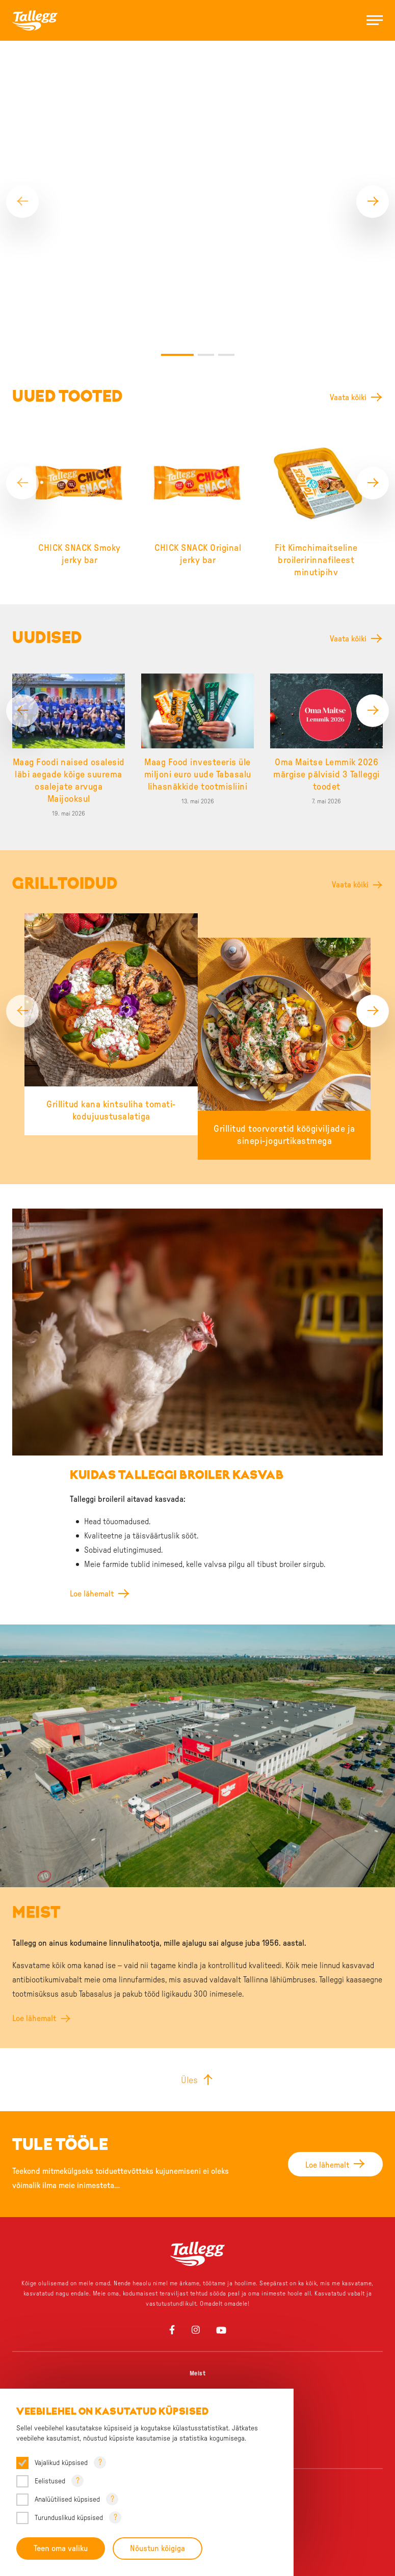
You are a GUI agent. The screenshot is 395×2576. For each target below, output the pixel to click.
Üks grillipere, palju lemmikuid (198, 2351)
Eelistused (50, 2481)
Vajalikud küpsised (61, 2463)
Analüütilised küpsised (67, 2499)
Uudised (198, 2289)
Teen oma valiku (61, 2548)
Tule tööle (197, 2234)
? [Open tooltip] (100, 2462)
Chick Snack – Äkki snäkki (198, 2388)
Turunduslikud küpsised (69, 2518)
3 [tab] (226, 197)
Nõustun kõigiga (158, 2548)
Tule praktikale (197, 2252)
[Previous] (22, 122)
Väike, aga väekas (197, 2369)
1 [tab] (177, 197)
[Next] (372, 122)
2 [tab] (206, 197)
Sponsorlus (197, 2270)
